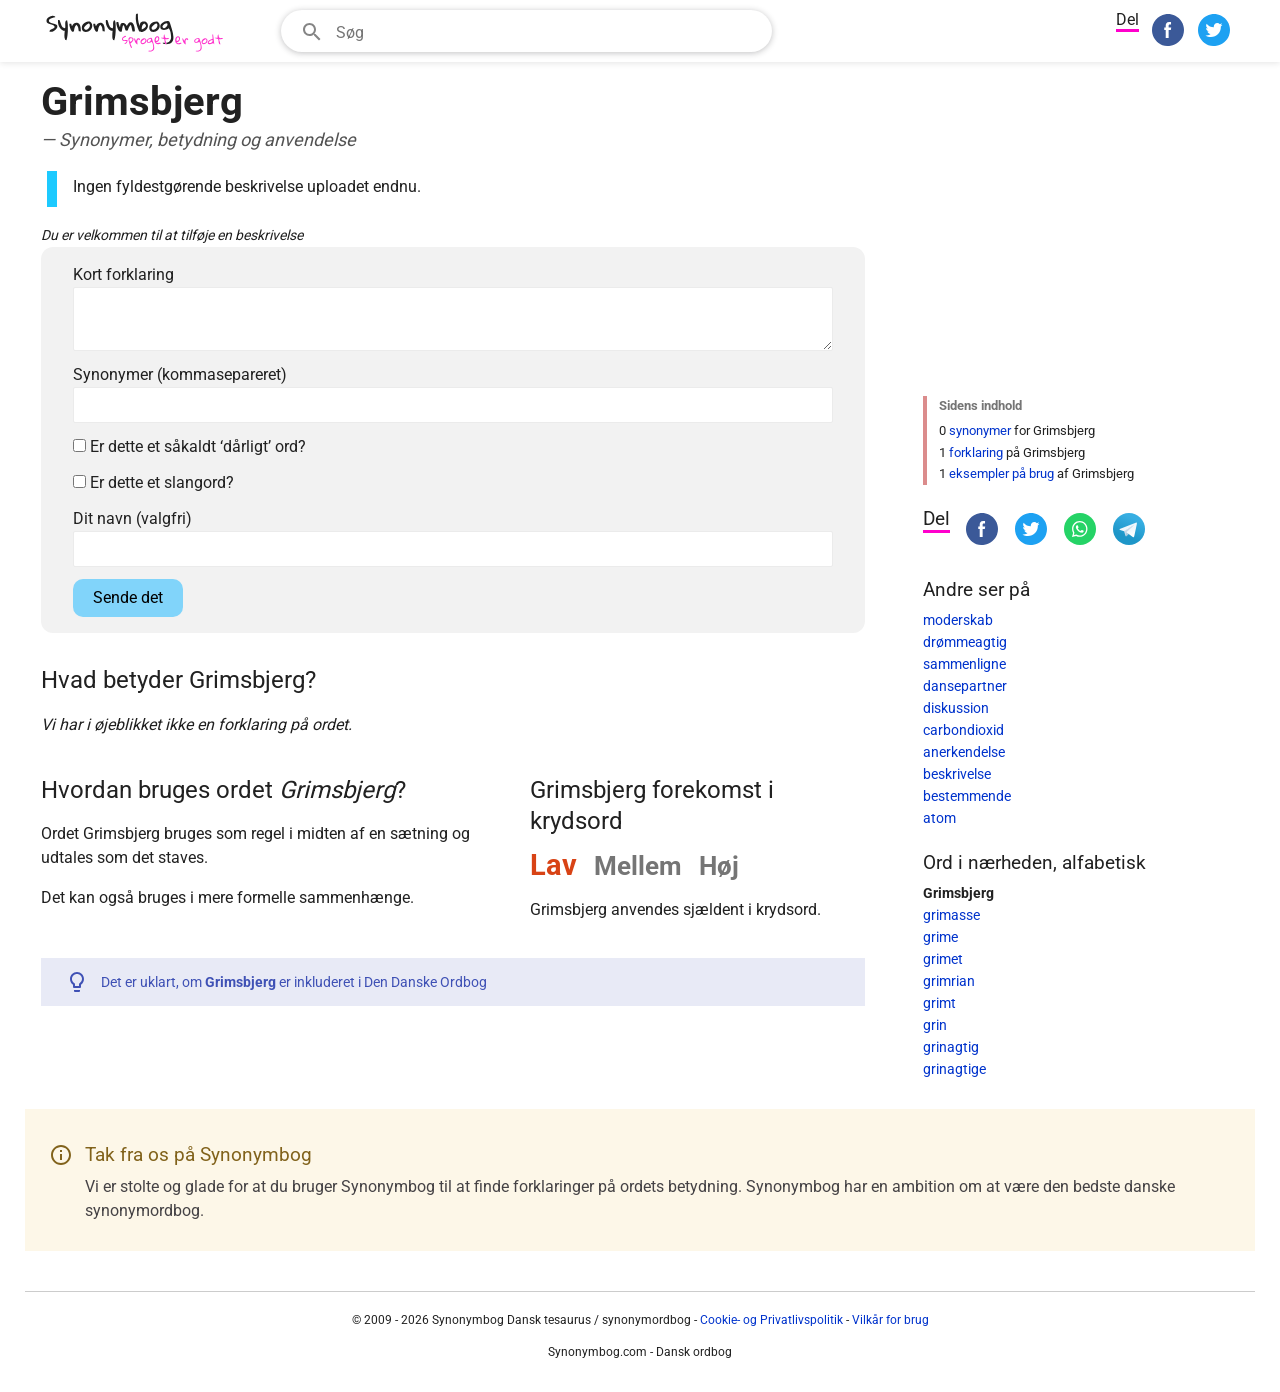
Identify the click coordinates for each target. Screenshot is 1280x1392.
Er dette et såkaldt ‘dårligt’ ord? (189, 446)
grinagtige (954, 1069)
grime (940, 937)
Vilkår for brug (890, 1320)
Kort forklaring (123, 274)
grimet (943, 959)
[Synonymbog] (141, 33)
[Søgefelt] (547, 31)
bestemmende (967, 796)
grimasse (951, 915)
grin (935, 1025)
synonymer (980, 430)
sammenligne (964, 664)
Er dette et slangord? (153, 482)
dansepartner (965, 686)
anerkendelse (964, 752)
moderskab (958, 620)
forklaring (976, 452)
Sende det (128, 597)
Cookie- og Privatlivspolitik (771, 1320)
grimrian (949, 981)
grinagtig (951, 1047)
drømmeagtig (965, 642)
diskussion (956, 708)
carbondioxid (963, 730)
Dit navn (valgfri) (132, 518)
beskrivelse (957, 774)
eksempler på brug (1001, 473)
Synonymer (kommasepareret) (180, 374)
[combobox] (526, 31)
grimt (939, 1003)
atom (939, 818)
